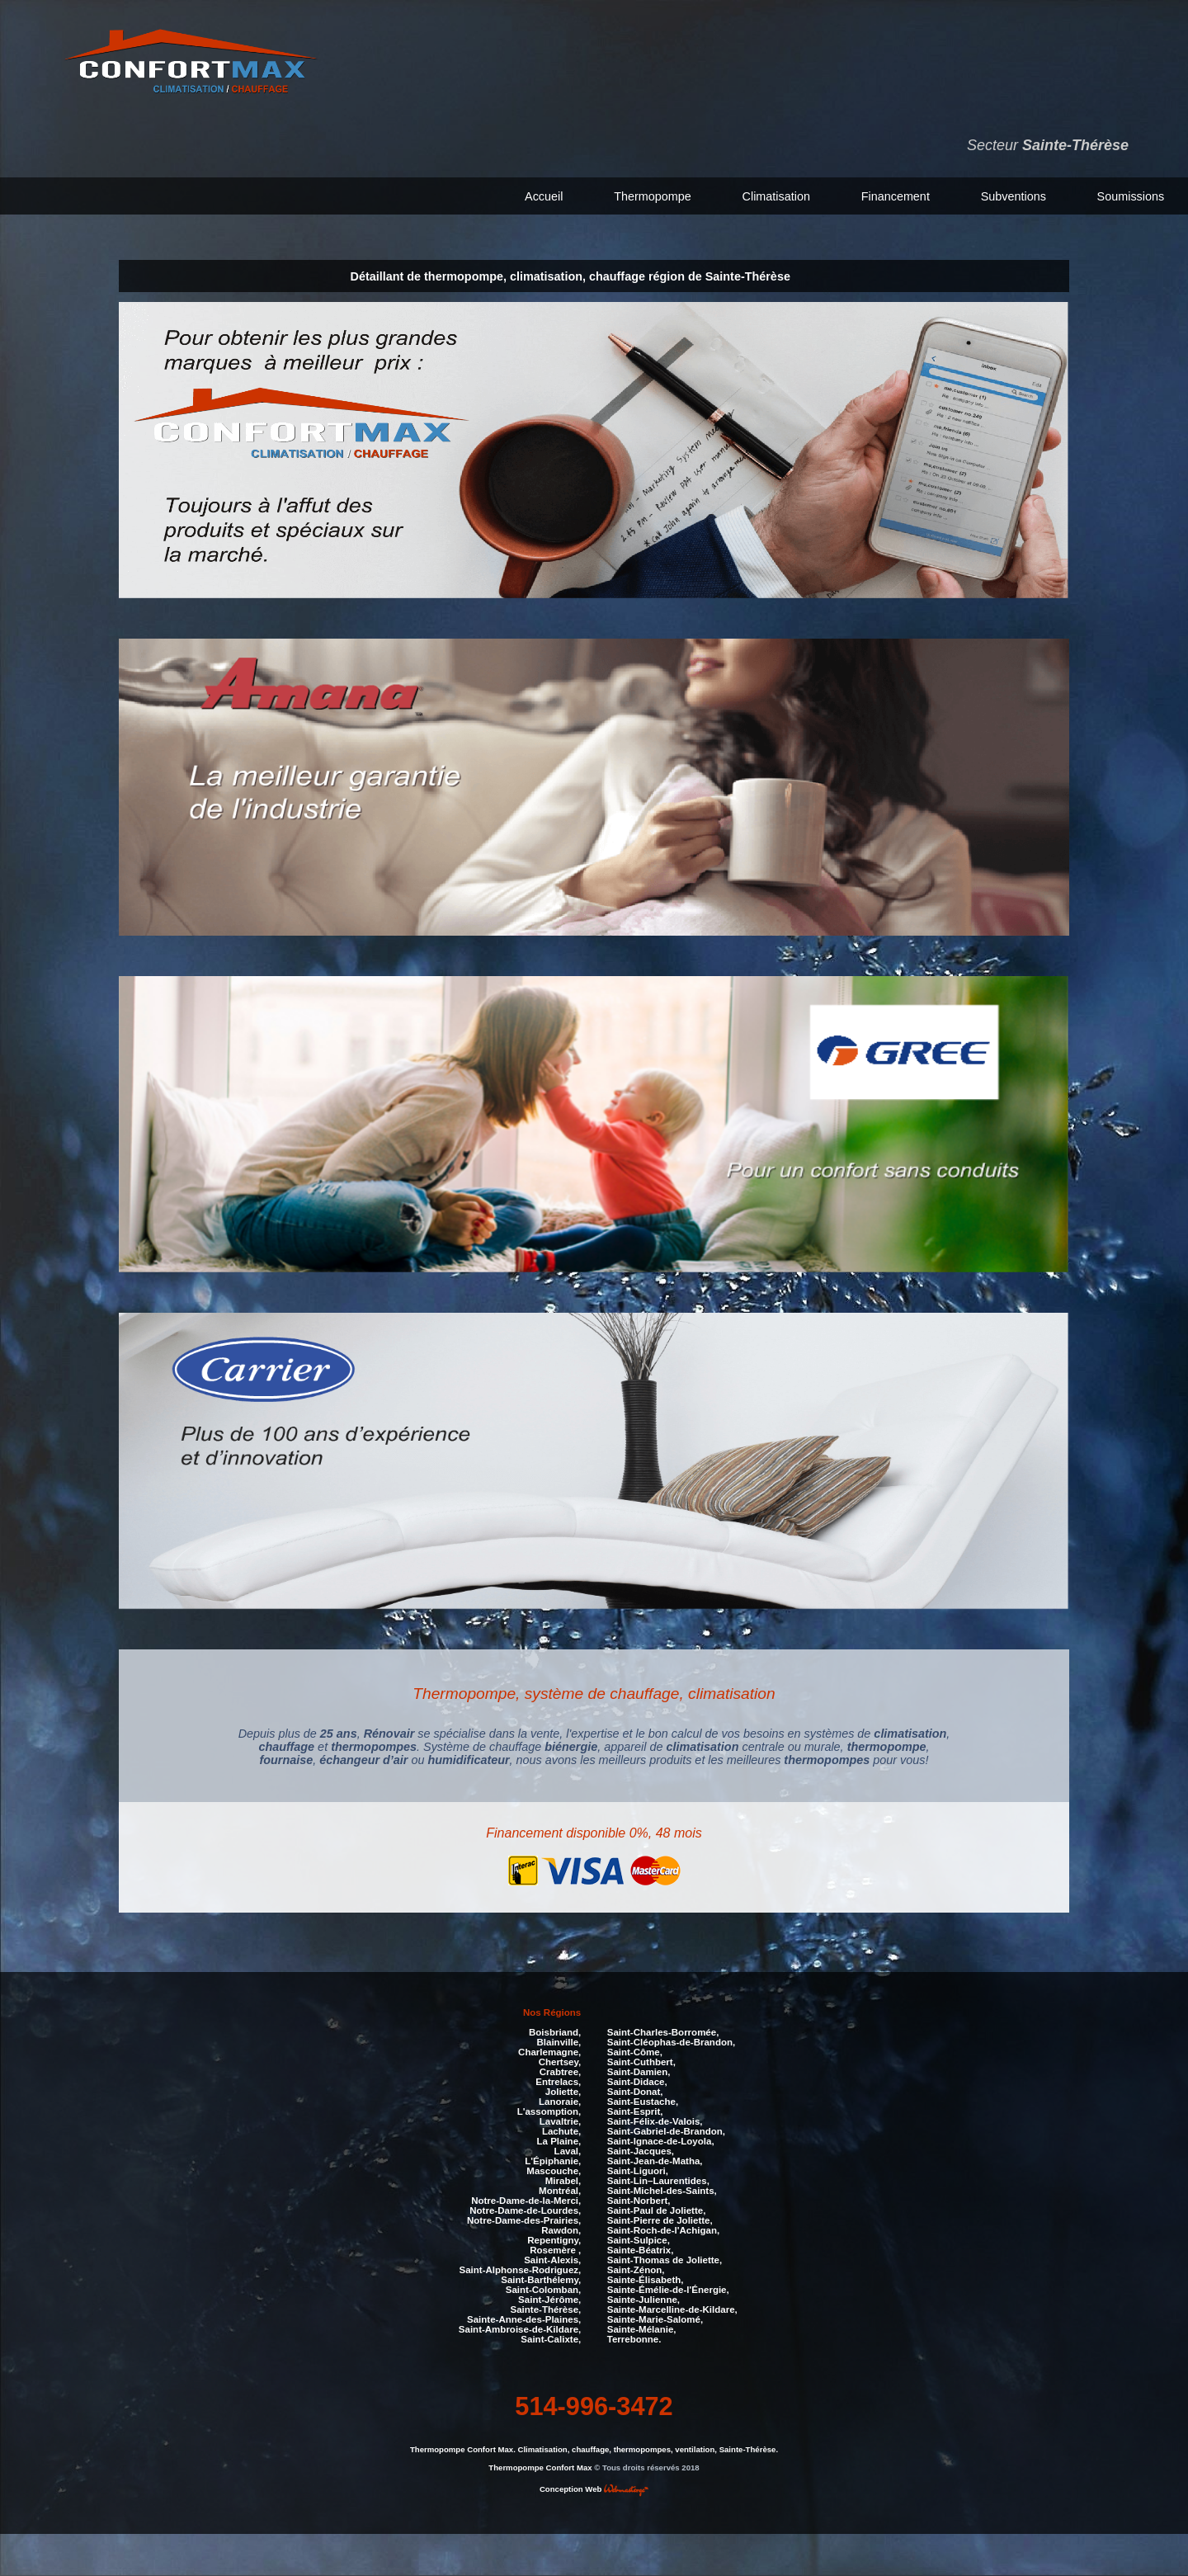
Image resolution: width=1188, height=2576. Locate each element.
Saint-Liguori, (637, 2171)
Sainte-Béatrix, (640, 2250)
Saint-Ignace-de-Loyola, (660, 2141)
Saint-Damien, (639, 2072)
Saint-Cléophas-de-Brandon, (671, 2042)
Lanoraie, (560, 2102)
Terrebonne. (634, 2339)
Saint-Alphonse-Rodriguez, (520, 2270)
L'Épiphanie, (553, 2161)
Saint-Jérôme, (549, 2300)
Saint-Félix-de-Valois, (655, 2121)
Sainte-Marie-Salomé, (655, 2319)
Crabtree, (561, 2072)
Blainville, (559, 2042)
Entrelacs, (558, 2082)
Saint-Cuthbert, (641, 2062)
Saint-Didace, (637, 2082)
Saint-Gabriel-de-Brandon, (666, 2131)
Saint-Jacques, (640, 2151)
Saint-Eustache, (642, 2102)
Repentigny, (554, 2240)
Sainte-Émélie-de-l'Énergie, (668, 2290)
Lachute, (561, 2131)
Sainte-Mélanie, (641, 2329)
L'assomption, (549, 2111)
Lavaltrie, (561, 2121)
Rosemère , (555, 2250)
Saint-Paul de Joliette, (656, 2210)
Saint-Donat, (635, 2092)
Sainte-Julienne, (643, 2300)
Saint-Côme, (634, 2052)
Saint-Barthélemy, (541, 2280)
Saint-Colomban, (543, 2290)
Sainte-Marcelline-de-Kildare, (672, 2309)
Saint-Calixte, (551, 2339)
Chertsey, (560, 2062)
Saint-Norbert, (639, 2201)
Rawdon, (561, 2230)
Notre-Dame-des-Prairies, (524, 2220)
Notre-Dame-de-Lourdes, (525, 2210)
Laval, (568, 2151)
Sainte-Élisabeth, (645, 2280)
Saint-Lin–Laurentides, (658, 2181)
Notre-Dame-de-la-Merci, (526, 2201)
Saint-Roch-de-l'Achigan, (663, 2230)
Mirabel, (563, 2181)
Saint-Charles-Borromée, (663, 2032)
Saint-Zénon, (636, 2270)
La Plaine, (559, 2141)
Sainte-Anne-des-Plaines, (524, 2319)
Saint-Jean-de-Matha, (655, 2161)
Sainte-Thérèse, (546, 2309)
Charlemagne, (549, 2052)
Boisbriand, (555, 2032)
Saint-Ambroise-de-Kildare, (520, 2329)
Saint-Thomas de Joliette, (665, 2260)
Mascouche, (553, 2171)
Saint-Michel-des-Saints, (662, 2191)
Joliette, (563, 2092)
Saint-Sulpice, (638, 2240)
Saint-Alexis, (552, 2260)
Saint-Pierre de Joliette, (660, 2220)
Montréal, (560, 2191)
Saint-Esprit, (635, 2111)
